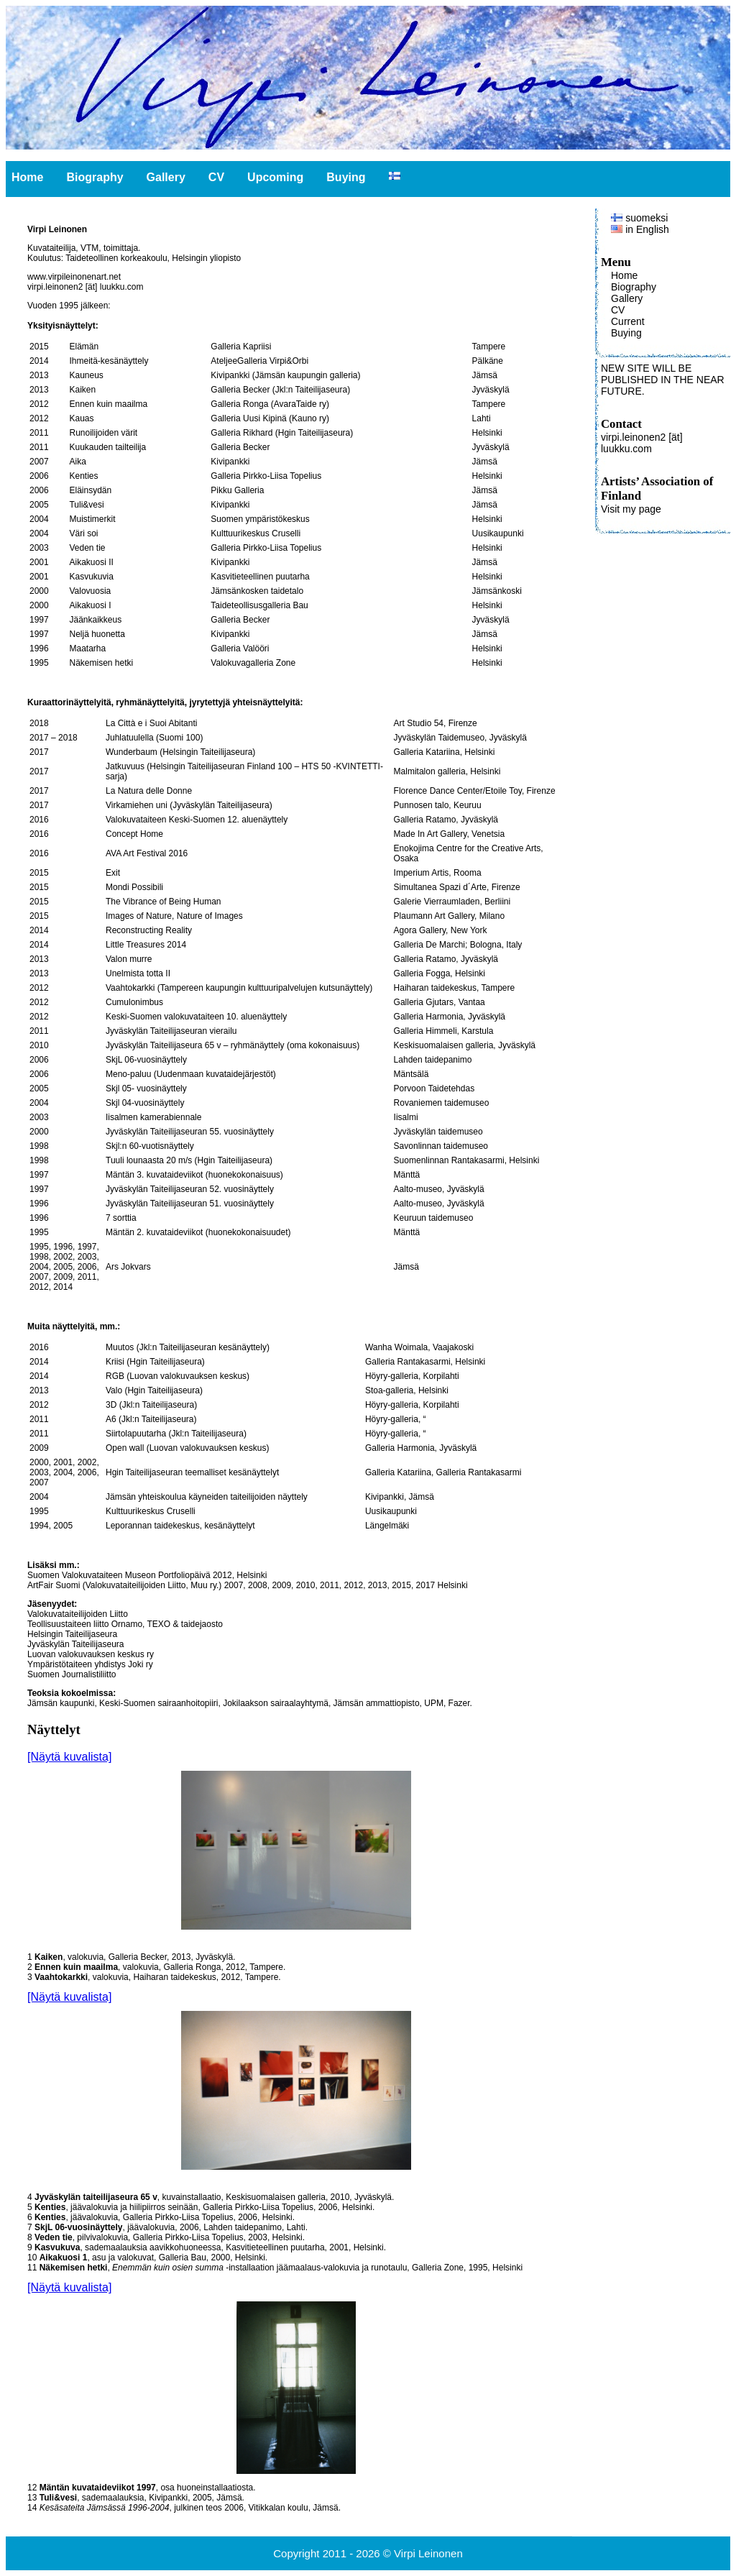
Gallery (166, 177)
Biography (94, 177)
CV (216, 177)
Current (628, 321)
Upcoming (275, 177)
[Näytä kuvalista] (69, 1757)
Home (27, 177)
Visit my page (631, 509)
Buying (345, 177)
